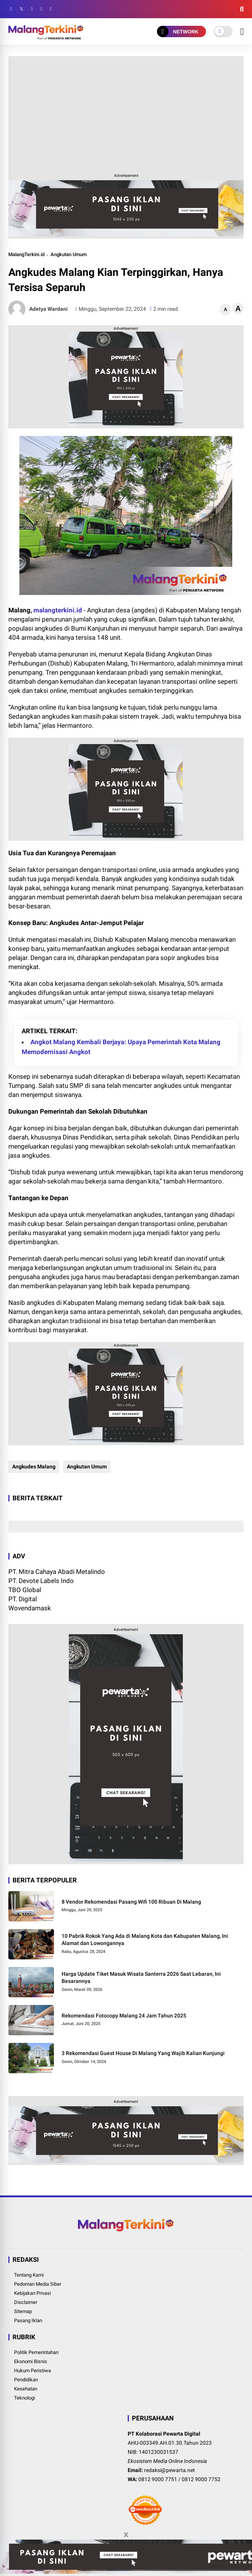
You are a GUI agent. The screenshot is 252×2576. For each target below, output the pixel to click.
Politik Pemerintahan (36, 2352)
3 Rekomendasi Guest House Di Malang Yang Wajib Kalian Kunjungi (143, 2053)
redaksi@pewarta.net (169, 2470)
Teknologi (24, 2398)
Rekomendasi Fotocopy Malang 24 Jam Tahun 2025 (124, 2016)
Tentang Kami (29, 2275)
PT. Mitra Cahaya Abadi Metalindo (56, 1571)
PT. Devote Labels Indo (41, 1581)
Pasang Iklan (28, 2320)
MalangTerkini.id (26, 254)
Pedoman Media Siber (37, 2284)
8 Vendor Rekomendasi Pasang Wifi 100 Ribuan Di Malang (131, 1902)
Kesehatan (25, 2389)
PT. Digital (22, 1599)
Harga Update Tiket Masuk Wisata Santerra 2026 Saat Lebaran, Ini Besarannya (141, 1977)
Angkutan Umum (69, 254)
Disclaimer (25, 2302)
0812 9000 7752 (201, 2479)
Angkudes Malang (33, 1466)
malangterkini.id (57, 610)
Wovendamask (29, 1608)
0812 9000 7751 (157, 2479)
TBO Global (24, 1590)
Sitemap (23, 2311)
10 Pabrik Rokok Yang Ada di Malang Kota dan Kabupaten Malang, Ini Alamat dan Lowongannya (145, 1940)
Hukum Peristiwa (32, 2370)
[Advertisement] (126, 113)
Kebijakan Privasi (32, 2293)
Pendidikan (26, 2379)
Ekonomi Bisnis (30, 2361)
